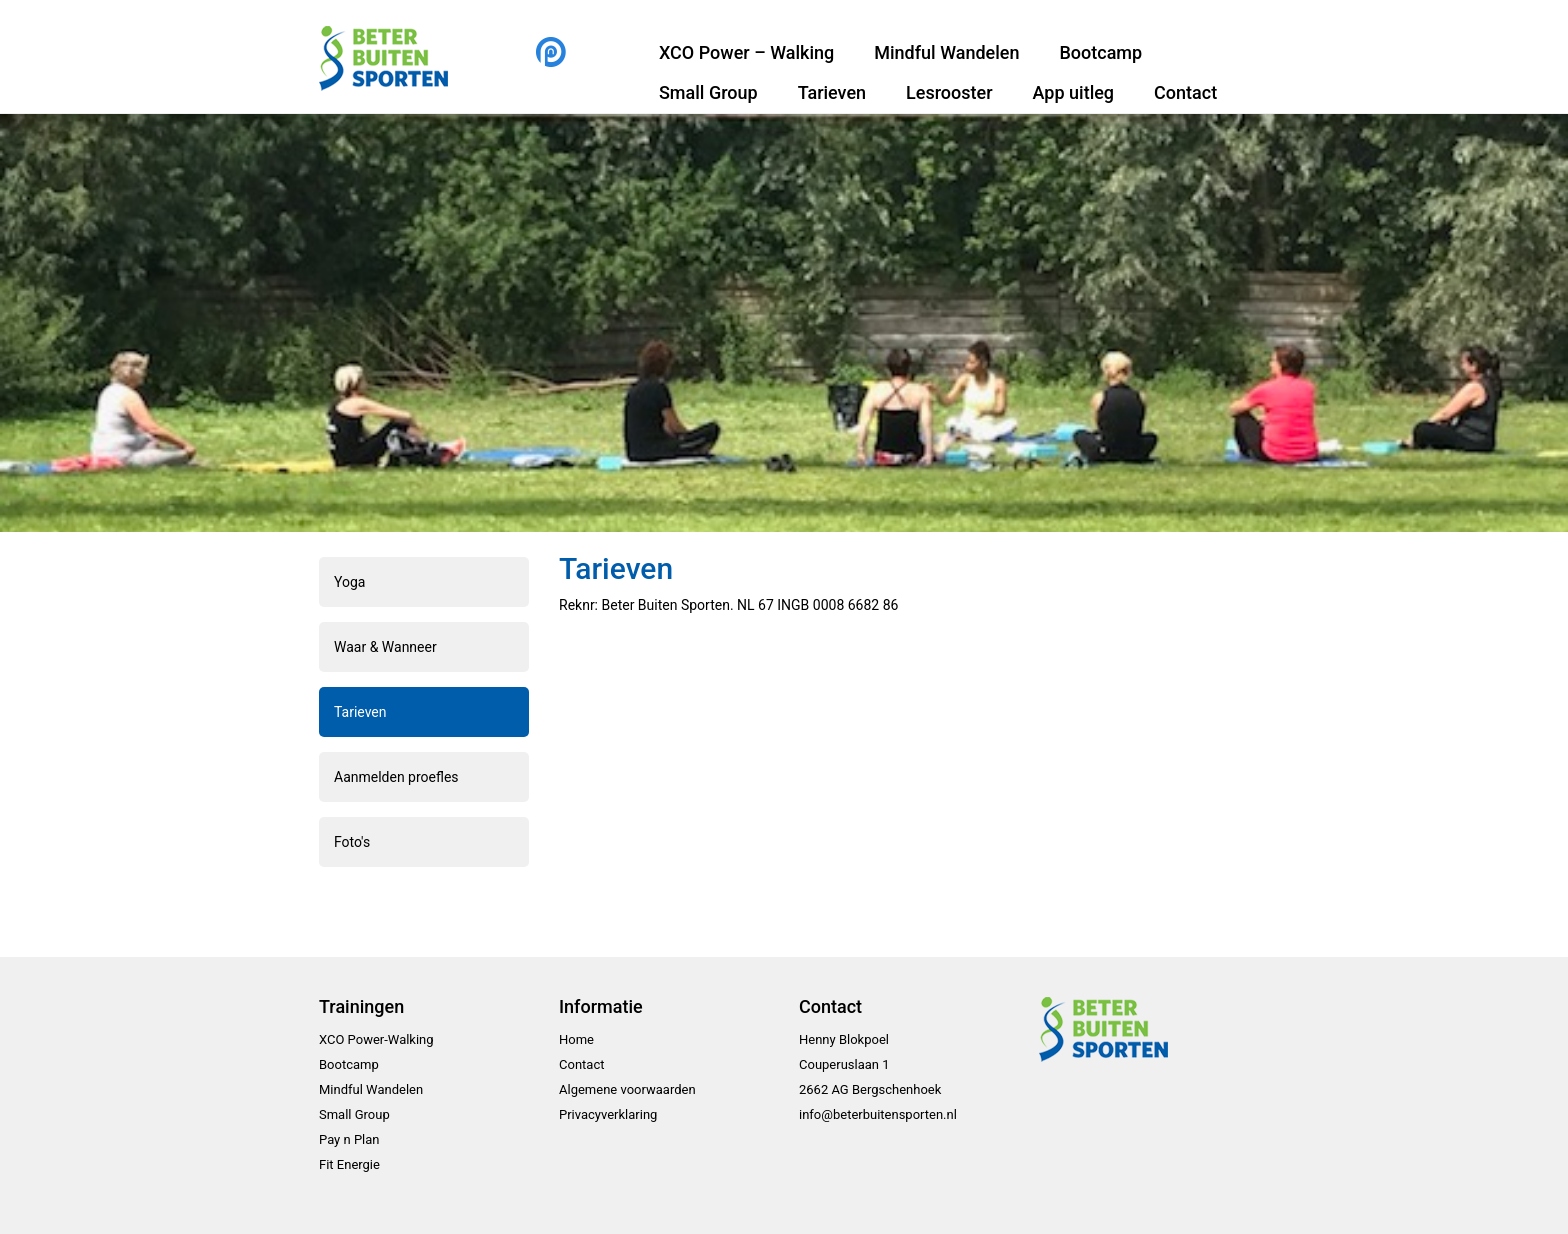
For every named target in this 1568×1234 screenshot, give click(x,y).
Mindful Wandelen (946, 52)
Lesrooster (949, 92)
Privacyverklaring (608, 1114)
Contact (1185, 92)
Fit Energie (349, 1164)
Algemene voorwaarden (627, 1089)
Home (576, 1039)
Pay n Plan (349, 1139)
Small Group (708, 92)
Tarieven (832, 92)
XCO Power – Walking (746, 52)
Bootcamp (1100, 52)
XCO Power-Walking (376, 1039)
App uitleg (1074, 92)
